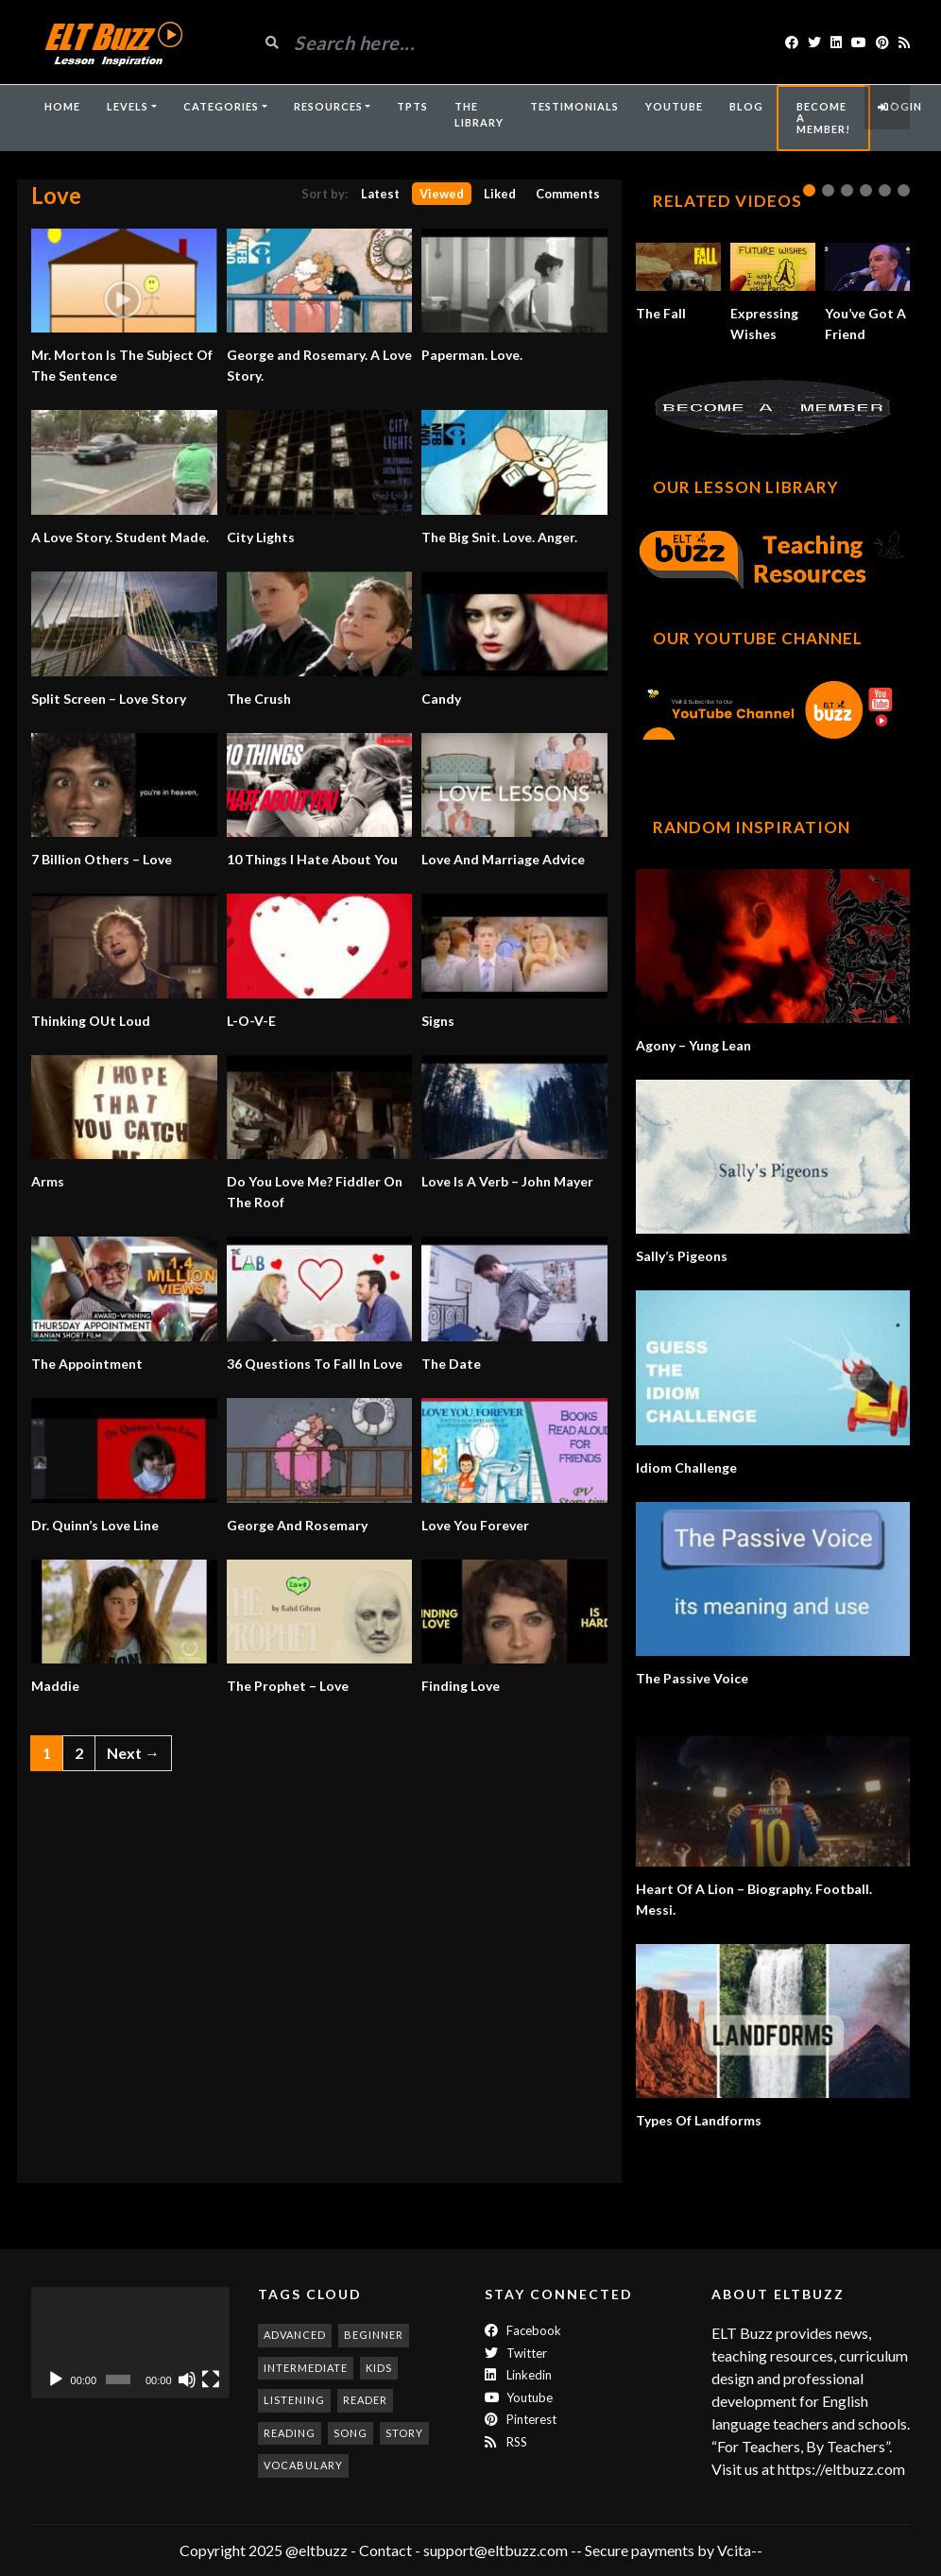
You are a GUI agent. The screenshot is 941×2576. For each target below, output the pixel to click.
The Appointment (87, 1364)
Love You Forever (475, 1525)
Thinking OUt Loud (90, 1021)
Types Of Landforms (698, 2120)
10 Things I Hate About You (312, 859)
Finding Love (460, 1686)
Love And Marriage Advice (503, 859)
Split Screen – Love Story (108, 699)
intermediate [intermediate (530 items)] (306, 2368)
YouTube (674, 106)
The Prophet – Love (288, 1686)
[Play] (55, 2379)
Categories (221, 106)
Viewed (441, 193)
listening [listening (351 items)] (294, 2400)
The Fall (661, 313)
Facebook (523, 2330)
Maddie (55, 1686)
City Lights (261, 537)
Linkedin (518, 2374)
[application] (130, 2342)
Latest (380, 193)
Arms (47, 1181)
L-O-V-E (251, 1021)
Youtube (519, 2397)
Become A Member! (823, 117)
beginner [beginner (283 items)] (373, 2335)
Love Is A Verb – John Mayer (507, 1181)
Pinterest (520, 2419)
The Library (479, 114)
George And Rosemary (297, 1525)
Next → (133, 1753)
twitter (516, 2353)
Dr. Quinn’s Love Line (95, 1525)
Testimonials (574, 106)
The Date (451, 1364)
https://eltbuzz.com (843, 2469)
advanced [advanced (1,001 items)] (295, 2335)
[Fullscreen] (210, 2379)
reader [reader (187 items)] (365, 2400)
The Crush (259, 699)
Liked (500, 193)
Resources (328, 106)
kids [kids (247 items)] (379, 2368)
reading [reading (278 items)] (290, 2433)
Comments (568, 193)
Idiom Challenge (686, 1467)
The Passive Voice (692, 1678)
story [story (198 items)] (404, 2433)
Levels (127, 106)
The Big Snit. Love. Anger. (499, 537)
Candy (441, 699)
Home (62, 106)
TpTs (412, 106)
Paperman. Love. (471, 355)
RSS (506, 2441)
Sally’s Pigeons (681, 1256)
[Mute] (187, 2379)
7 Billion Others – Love (101, 859)
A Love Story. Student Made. (120, 537)
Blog (746, 106)
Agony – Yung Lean (693, 1045)
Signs (437, 1021)
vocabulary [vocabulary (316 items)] (303, 2465)
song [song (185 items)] (351, 2433)
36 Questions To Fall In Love (314, 1364)
